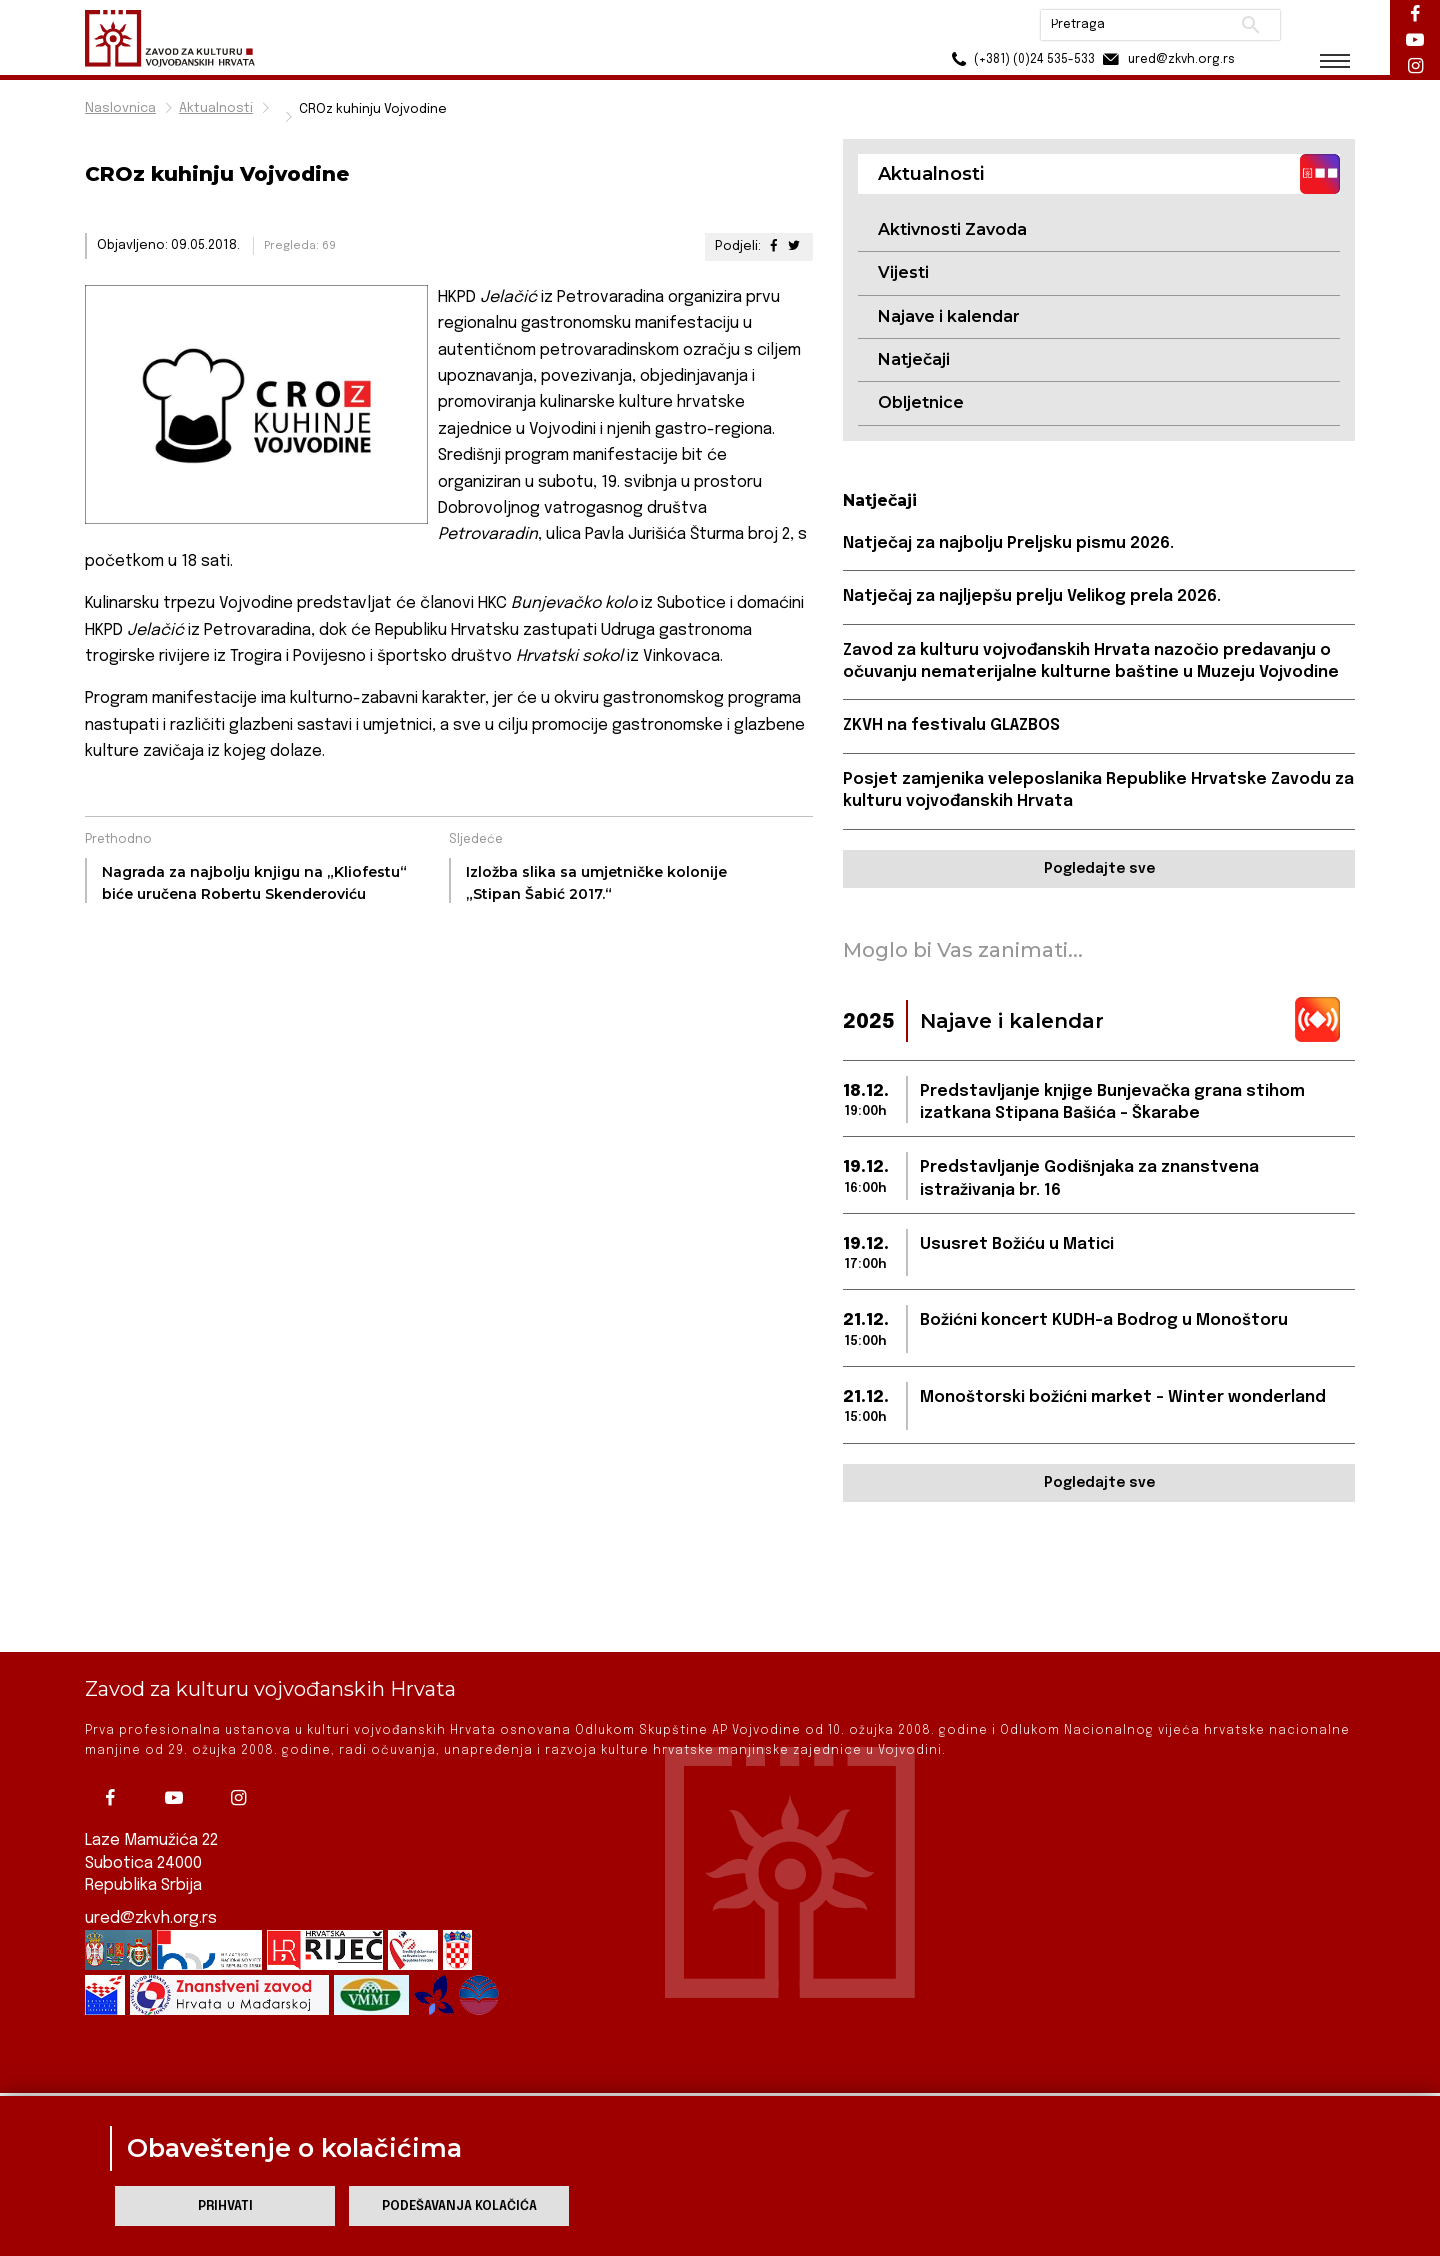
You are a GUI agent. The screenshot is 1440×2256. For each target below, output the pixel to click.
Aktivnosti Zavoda (952, 229)
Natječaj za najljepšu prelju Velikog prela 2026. (1032, 596)
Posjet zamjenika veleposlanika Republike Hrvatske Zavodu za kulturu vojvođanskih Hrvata (1098, 790)
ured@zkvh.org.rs (151, 1857)
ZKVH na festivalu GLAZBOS (951, 725)
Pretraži (1250, 25)
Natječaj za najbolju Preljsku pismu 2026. (1008, 543)
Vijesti (903, 272)
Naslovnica (120, 108)
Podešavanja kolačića (459, 2206)
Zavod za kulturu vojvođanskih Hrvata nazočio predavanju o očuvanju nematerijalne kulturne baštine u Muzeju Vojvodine (1091, 661)
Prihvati (225, 2206)
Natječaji (914, 359)
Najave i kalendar (949, 316)
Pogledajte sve (1099, 869)
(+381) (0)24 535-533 (1020, 59)
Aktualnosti (216, 108)
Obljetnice (921, 402)
